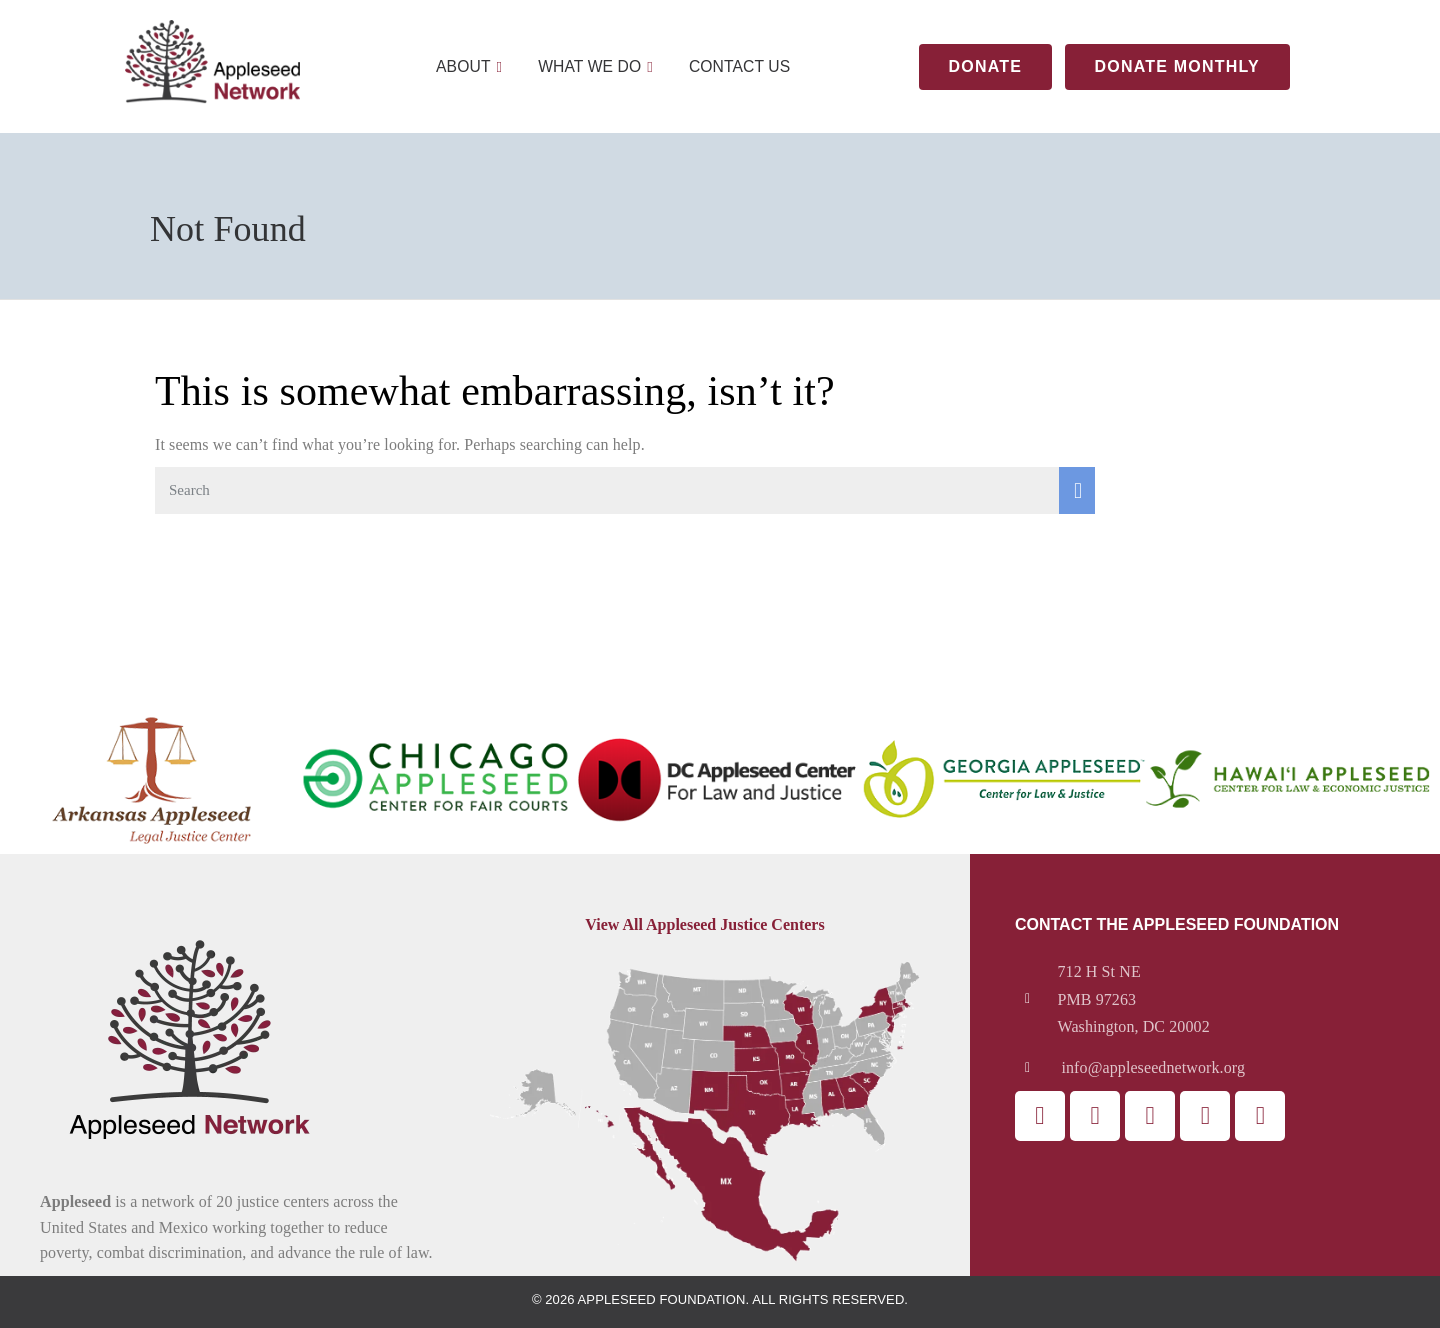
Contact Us (741, 66)
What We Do (595, 67)
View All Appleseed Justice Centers (704, 924)
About (466, 67)
